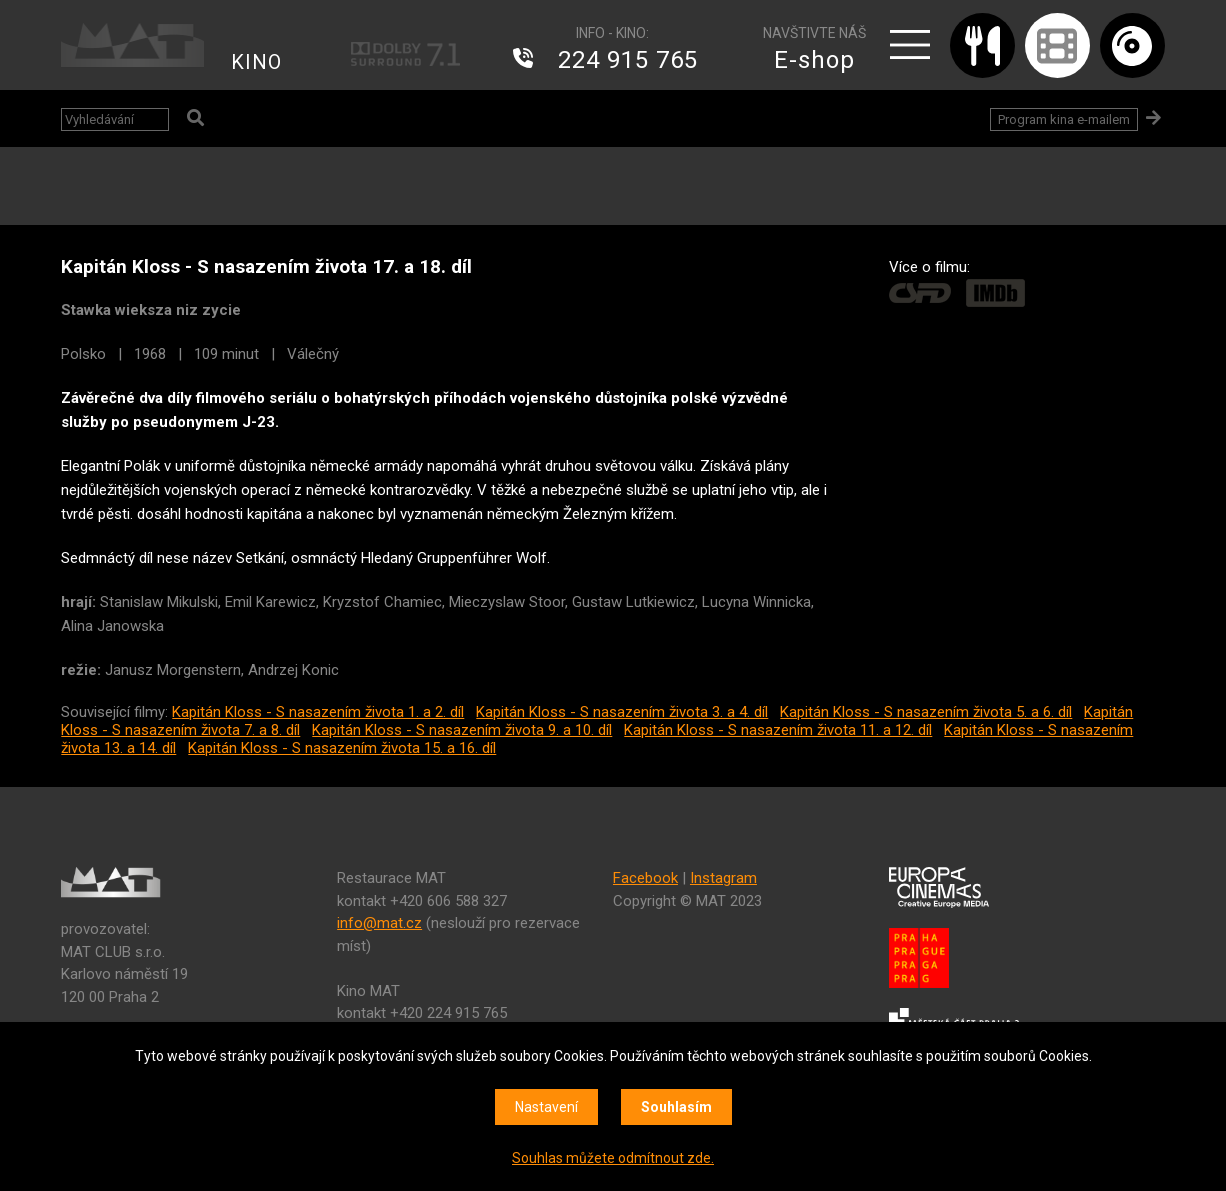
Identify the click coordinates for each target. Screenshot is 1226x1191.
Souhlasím (676, 1107)
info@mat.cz (379, 923)
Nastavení (546, 1107)
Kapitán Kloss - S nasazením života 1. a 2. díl (318, 712)
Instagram (723, 878)
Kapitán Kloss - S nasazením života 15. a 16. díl (342, 748)
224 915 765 (628, 60)
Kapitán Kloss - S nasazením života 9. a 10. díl (462, 730)
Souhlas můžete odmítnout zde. (613, 1158)
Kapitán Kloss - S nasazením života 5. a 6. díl (926, 712)
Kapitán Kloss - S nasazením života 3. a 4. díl (622, 712)
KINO (256, 62)
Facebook (645, 878)
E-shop (814, 60)
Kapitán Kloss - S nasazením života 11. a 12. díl (778, 730)
